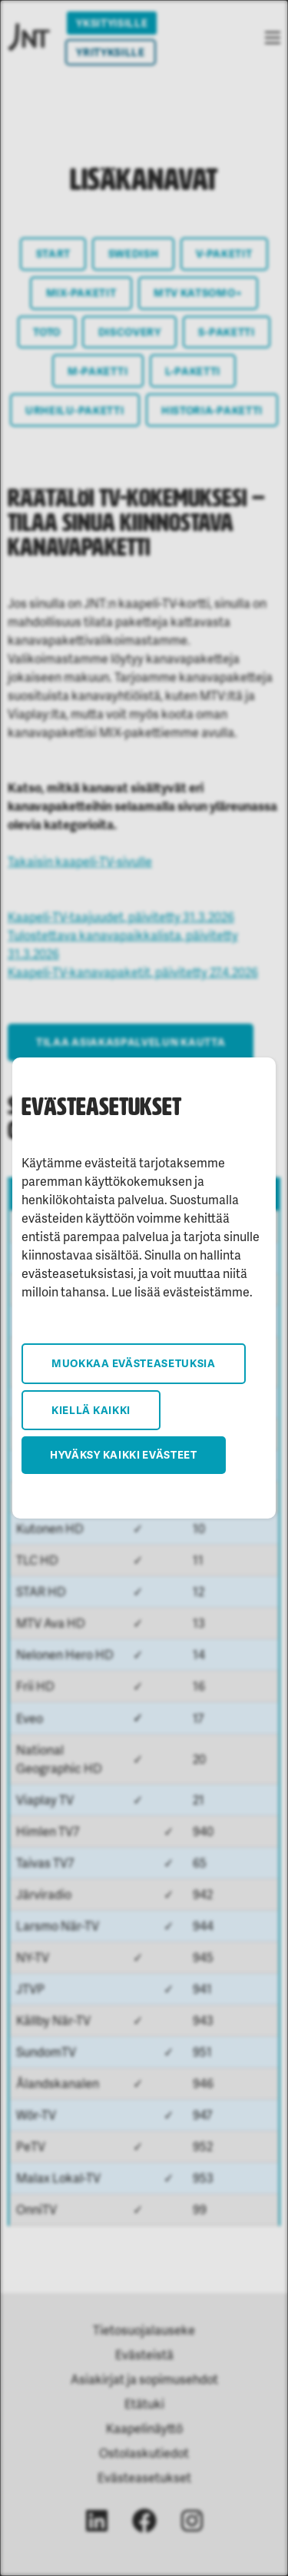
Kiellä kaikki (91, 1410)
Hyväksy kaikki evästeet (123, 1454)
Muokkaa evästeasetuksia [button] (133, 1363)
